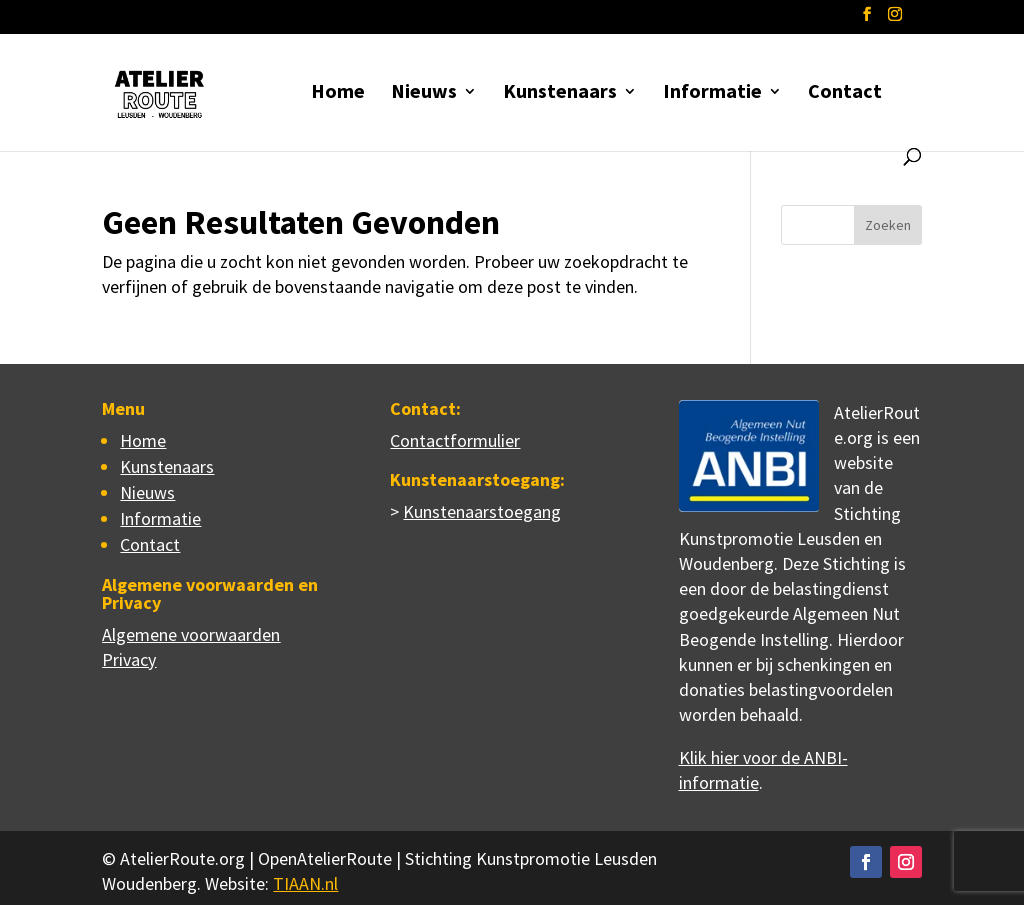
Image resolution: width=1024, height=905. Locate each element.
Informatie (712, 93)
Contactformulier (455, 440)
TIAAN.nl (305, 883)
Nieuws (424, 93)
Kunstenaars (560, 93)
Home (338, 93)
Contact (845, 93)
